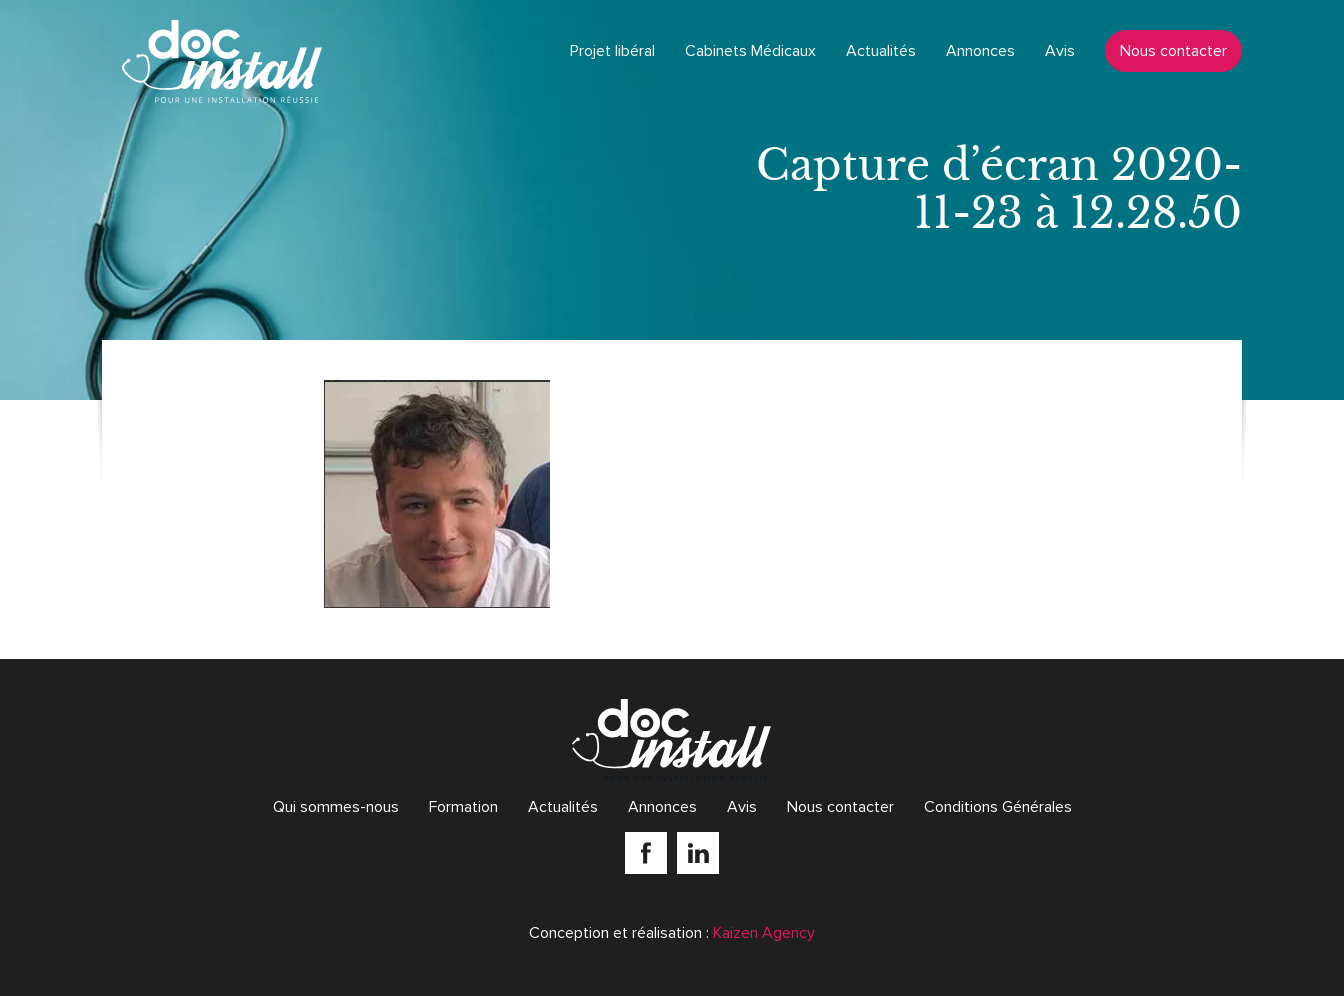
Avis (1060, 51)
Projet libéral (612, 51)
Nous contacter (1173, 51)
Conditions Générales (998, 807)
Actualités (881, 51)
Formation (463, 807)
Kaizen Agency (764, 933)
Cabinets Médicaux (750, 51)
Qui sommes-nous (336, 807)
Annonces (980, 51)
